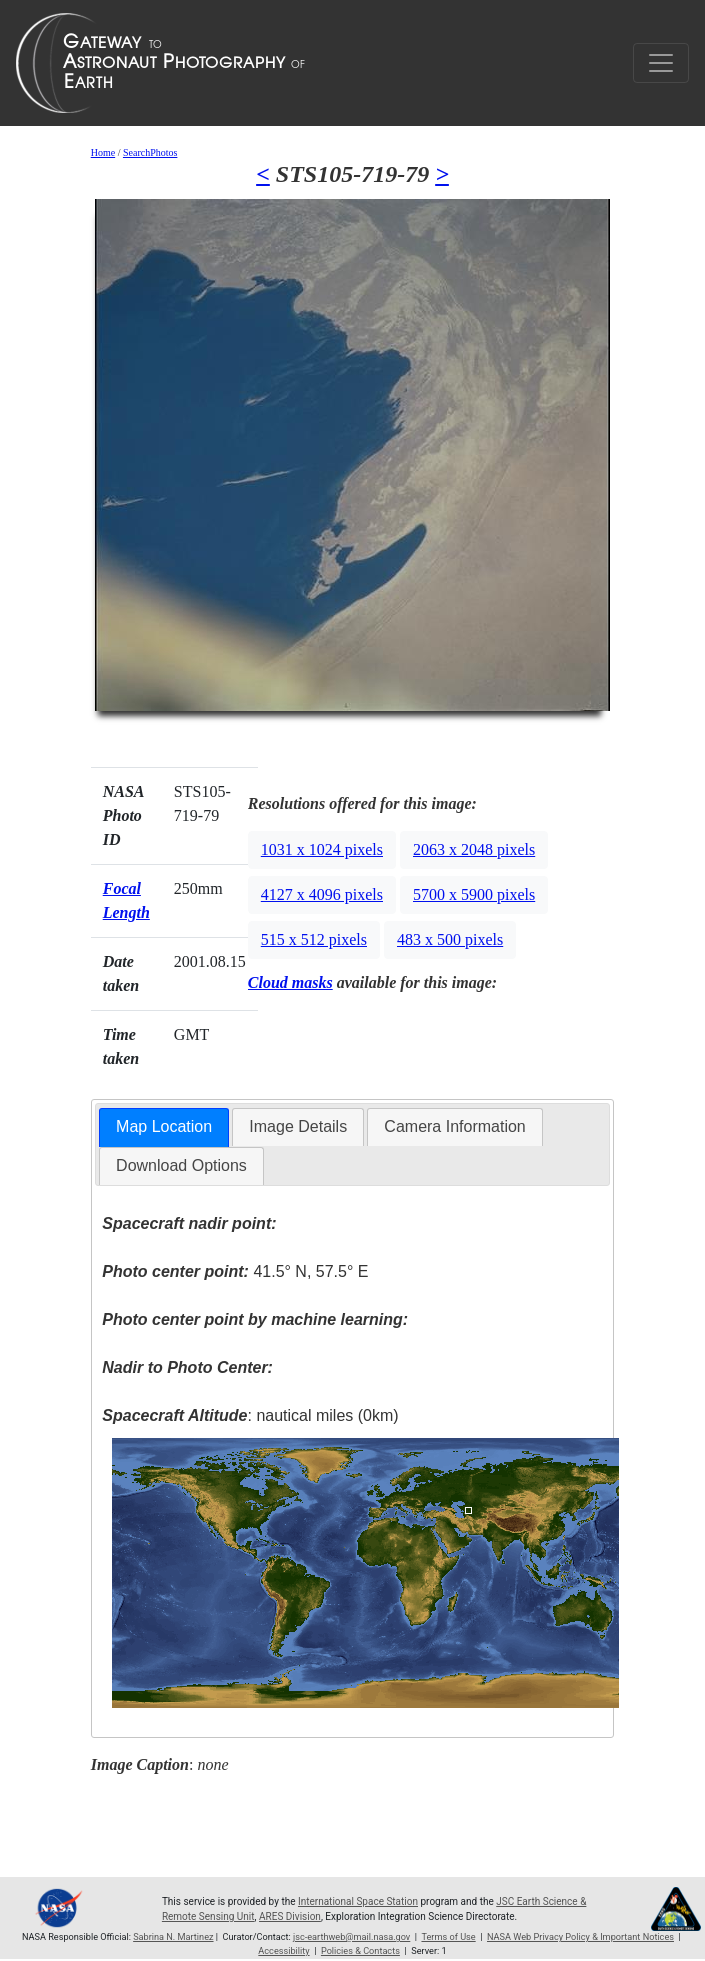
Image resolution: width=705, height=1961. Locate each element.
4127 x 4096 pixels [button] (322, 894)
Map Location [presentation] (164, 1126)
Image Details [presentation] (298, 1126)
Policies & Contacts (360, 1951)
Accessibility (283, 1951)
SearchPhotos (150, 152)
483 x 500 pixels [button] (450, 939)
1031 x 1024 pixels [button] (322, 849)
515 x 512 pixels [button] (314, 939)
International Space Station (358, 1901)
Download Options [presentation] (181, 1165)
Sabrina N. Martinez (173, 1937)
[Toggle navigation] (661, 63)
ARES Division (290, 1916)
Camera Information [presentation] (454, 1126)
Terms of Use (448, 1937)
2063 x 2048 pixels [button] (474, 849)
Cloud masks (290, 982)
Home (103, 152)
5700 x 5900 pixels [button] (474, 894)
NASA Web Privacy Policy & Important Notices (580, 1937)
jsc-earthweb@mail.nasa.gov (351, 1937)
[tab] (164, 1127)
